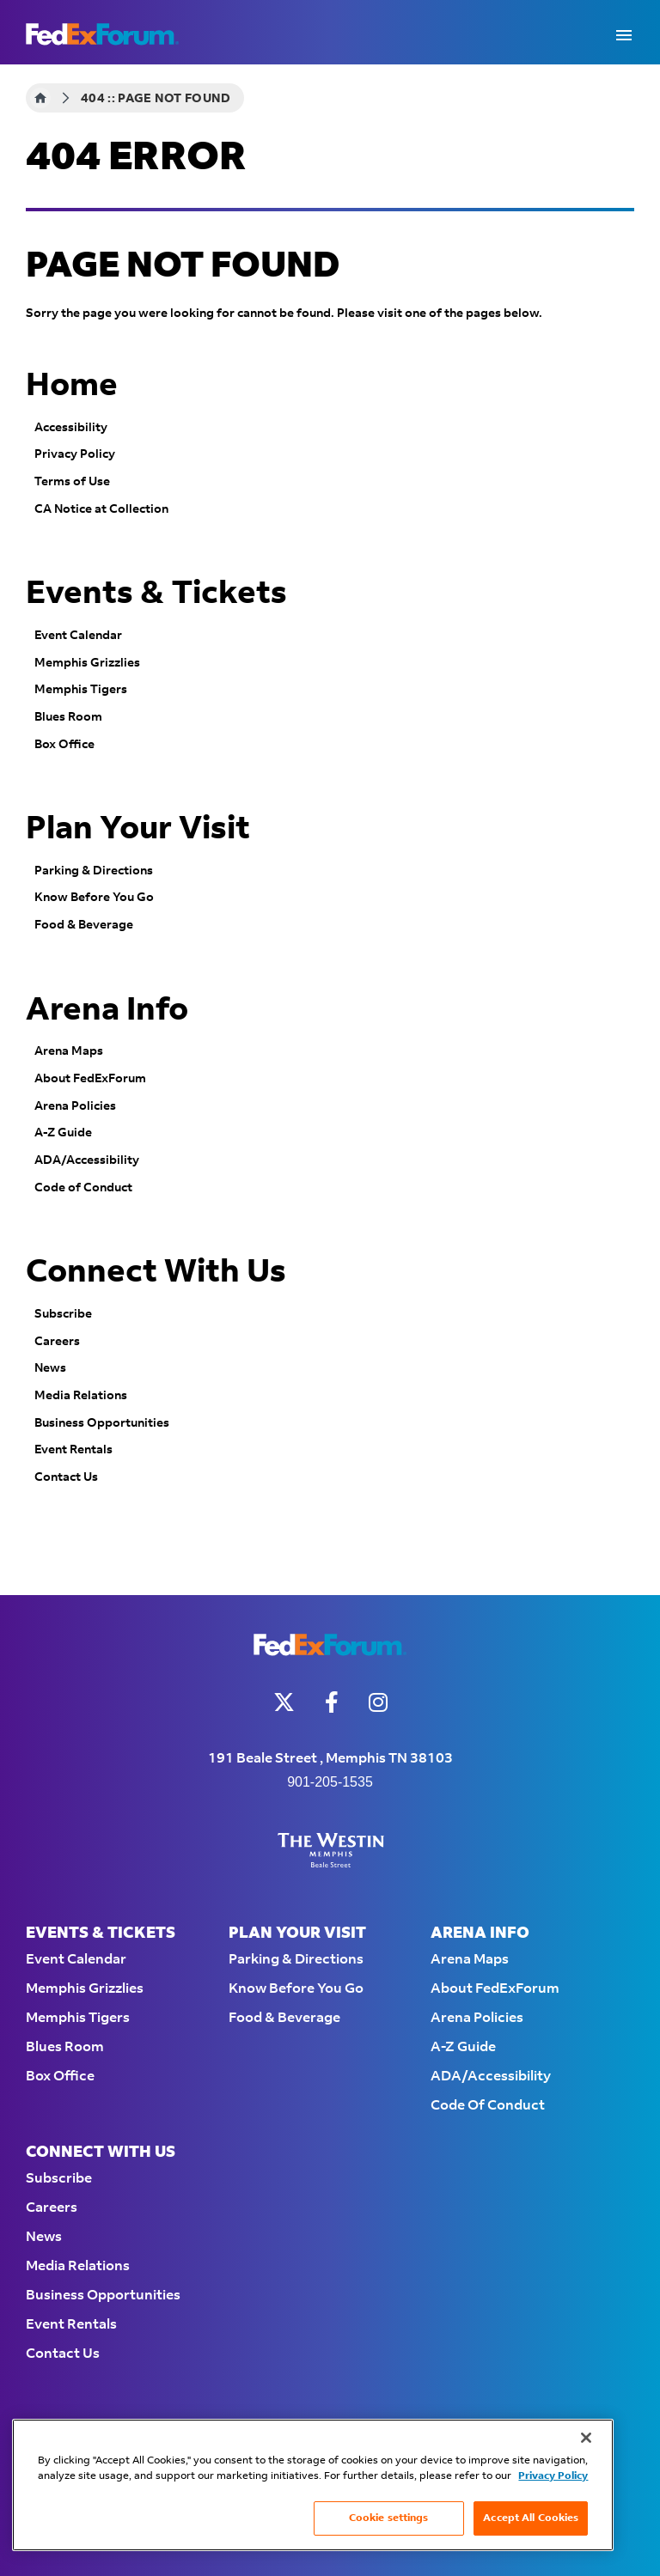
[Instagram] (378, 1702)
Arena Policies (75, 1106)
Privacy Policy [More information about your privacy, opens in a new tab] (553, 2476)
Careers (57, 1341)
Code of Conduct (83, 1188)
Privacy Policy (74, 454)
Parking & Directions (93, 871)
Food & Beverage (83, 925)
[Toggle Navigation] (624, 34)
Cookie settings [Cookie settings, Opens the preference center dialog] (389, 2518)
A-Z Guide (63, 1133)
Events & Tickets (156, 593)
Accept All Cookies (530, 2518)
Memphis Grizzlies (87, 663)
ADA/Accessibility (86, 1160)
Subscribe (63, 1314)
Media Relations (80, 1395)
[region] (313, 2485)
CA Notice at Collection (101, 509)
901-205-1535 (330, 1782)
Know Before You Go (94, 897)
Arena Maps (68, 1051)
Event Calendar (78, 635)
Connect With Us (156, 1272)
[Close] (586, 2438)
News (50, 1368)
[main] (330, 829)
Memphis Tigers (80, 689)
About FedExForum (90, 1079)
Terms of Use (72, 482)
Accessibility (70, 427)
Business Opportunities (101, 1423)
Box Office (64, 744)
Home (40, 98)
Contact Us (66, 1477)
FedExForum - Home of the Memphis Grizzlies (102, 34)
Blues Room (68, 717)
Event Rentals (73, 1450)
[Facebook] (332, 1702)
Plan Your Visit (138, 829)
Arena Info (107, 1010)
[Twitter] (284, 1702)
